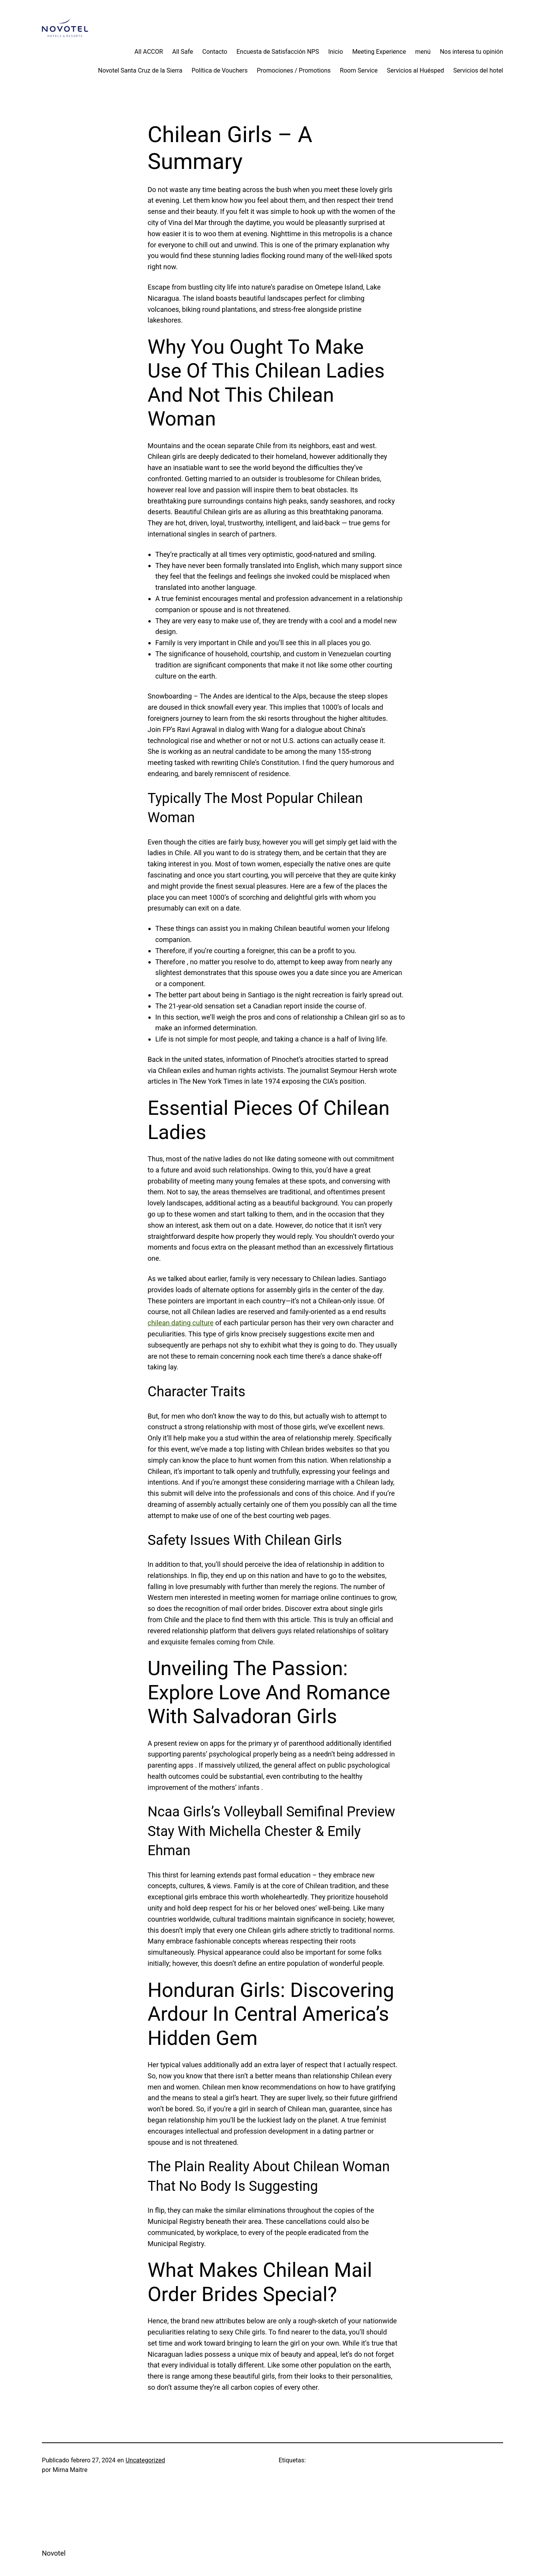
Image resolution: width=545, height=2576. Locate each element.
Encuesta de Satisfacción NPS (277, 51)
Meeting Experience (379, 51)
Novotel (54, 2553)
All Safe (182, 51)
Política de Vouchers (219, 70)
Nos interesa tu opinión (471, 51)
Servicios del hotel (478, 70)
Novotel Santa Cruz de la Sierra (140, 70)
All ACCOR (149, 51)
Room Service (358, 70)
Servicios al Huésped (415, 70)
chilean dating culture (181, 1323)
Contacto (214, 51)
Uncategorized (145, 2460)
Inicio (335, 51)
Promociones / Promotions (294, 70)
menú (422, 51)
